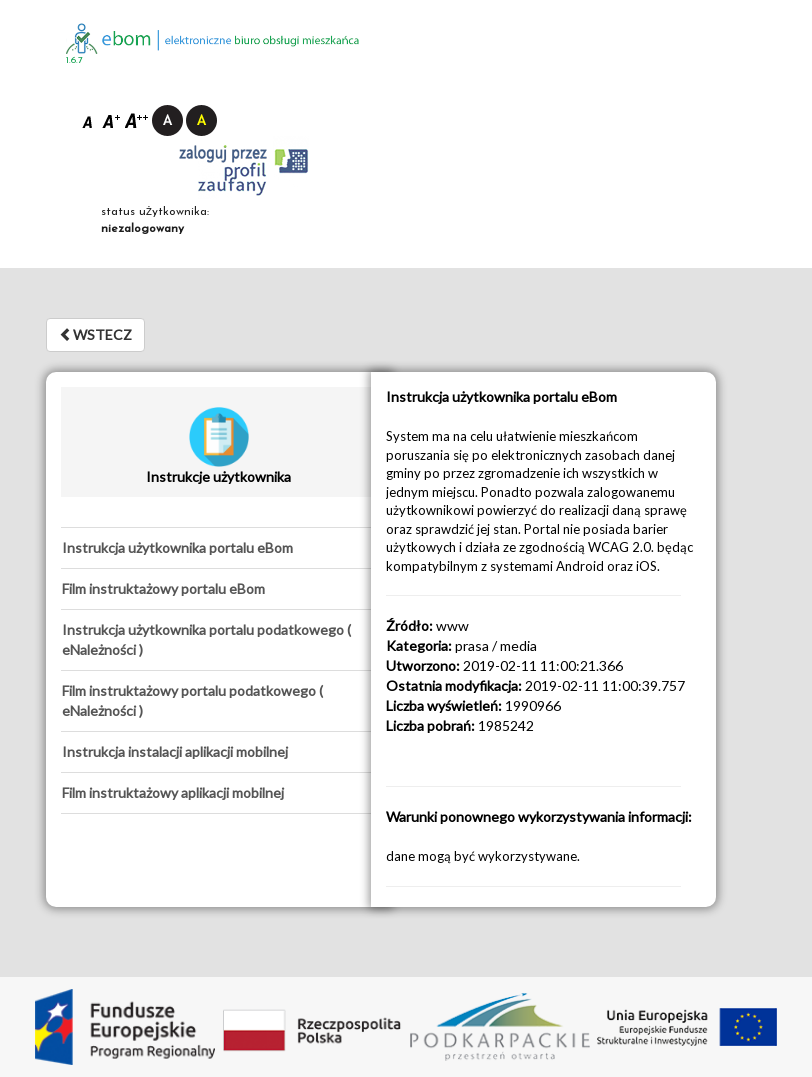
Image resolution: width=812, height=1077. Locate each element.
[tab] (218, 548)
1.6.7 (74, 60)
